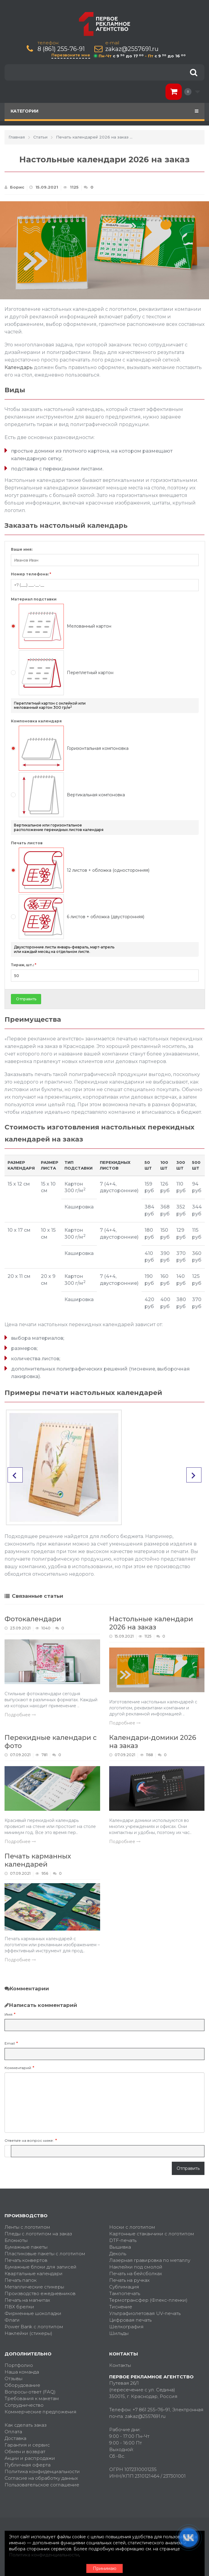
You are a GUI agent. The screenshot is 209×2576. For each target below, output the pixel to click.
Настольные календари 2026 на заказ (151, 1623)
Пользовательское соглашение (42, 2485)
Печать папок (21, 2280)
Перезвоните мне (70, 55)
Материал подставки (34, 599)
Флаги (12, 2320)
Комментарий (18, 2067)
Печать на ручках (129, 2280)
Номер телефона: (31, 574)
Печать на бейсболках (135, 2273)
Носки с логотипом (132, 2227)
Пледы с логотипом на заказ (38, 2234)
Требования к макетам (32, 2398)
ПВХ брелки (19, 2307)
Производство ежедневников (40, 2293)
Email (10, 2043)
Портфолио (19, 2365)
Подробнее (20, 1715)
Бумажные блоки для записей (41, 2267)
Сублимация (124, 2287)
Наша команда (22, 2372)
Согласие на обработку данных (41, 2478)
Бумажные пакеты (26, 2247)
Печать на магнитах (27, 2300)
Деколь (117, 2253)
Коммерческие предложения (41, 2412)
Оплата (13, 2431)
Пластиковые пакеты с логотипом (45, 2253)
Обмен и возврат (25, 2451)
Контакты (120, 2365)
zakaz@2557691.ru (131, 49)
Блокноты (16, 2240)
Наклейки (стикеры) (28, 2333)
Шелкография (126, 2326)
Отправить (26, 999)
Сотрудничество (24, 2405)
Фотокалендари (33, 1619)
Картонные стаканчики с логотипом (151, 2234)
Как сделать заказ (26, 2425)
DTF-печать (122, 2240)
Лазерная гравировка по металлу (149, 2260)
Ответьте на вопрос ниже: (29, 2140)
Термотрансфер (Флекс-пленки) (148, 2300)
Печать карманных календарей (38, 1860)
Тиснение (120, 2307)
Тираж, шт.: (23, 965)
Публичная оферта (28, 2465)
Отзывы (13, 2378)
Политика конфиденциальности (42, 2471)
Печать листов (27, 843)
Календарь (19, 367)
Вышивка (120, 2247)
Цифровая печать (130, 2320)
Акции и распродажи (30, 2458)
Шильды (119, 2333)
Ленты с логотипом (27, 2227)
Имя (8, 2014)
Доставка (15, 2438)
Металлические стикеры (34, 2287)
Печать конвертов (26, 2260)
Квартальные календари (34, 2273)
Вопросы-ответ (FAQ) (30, 2392)
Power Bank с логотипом (34, 2326)
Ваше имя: (21, 549)
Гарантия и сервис (27, 2445)
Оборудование (22, 2385)
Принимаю (104, 2568)
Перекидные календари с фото (51, 1742)
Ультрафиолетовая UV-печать (145, 2313)
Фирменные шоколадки (33, 2313)
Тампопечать (124, 2293)
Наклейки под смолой (135, 2267)
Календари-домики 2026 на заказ (152, 1742)
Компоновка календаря (36, 721)
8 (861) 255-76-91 (61, 49)
